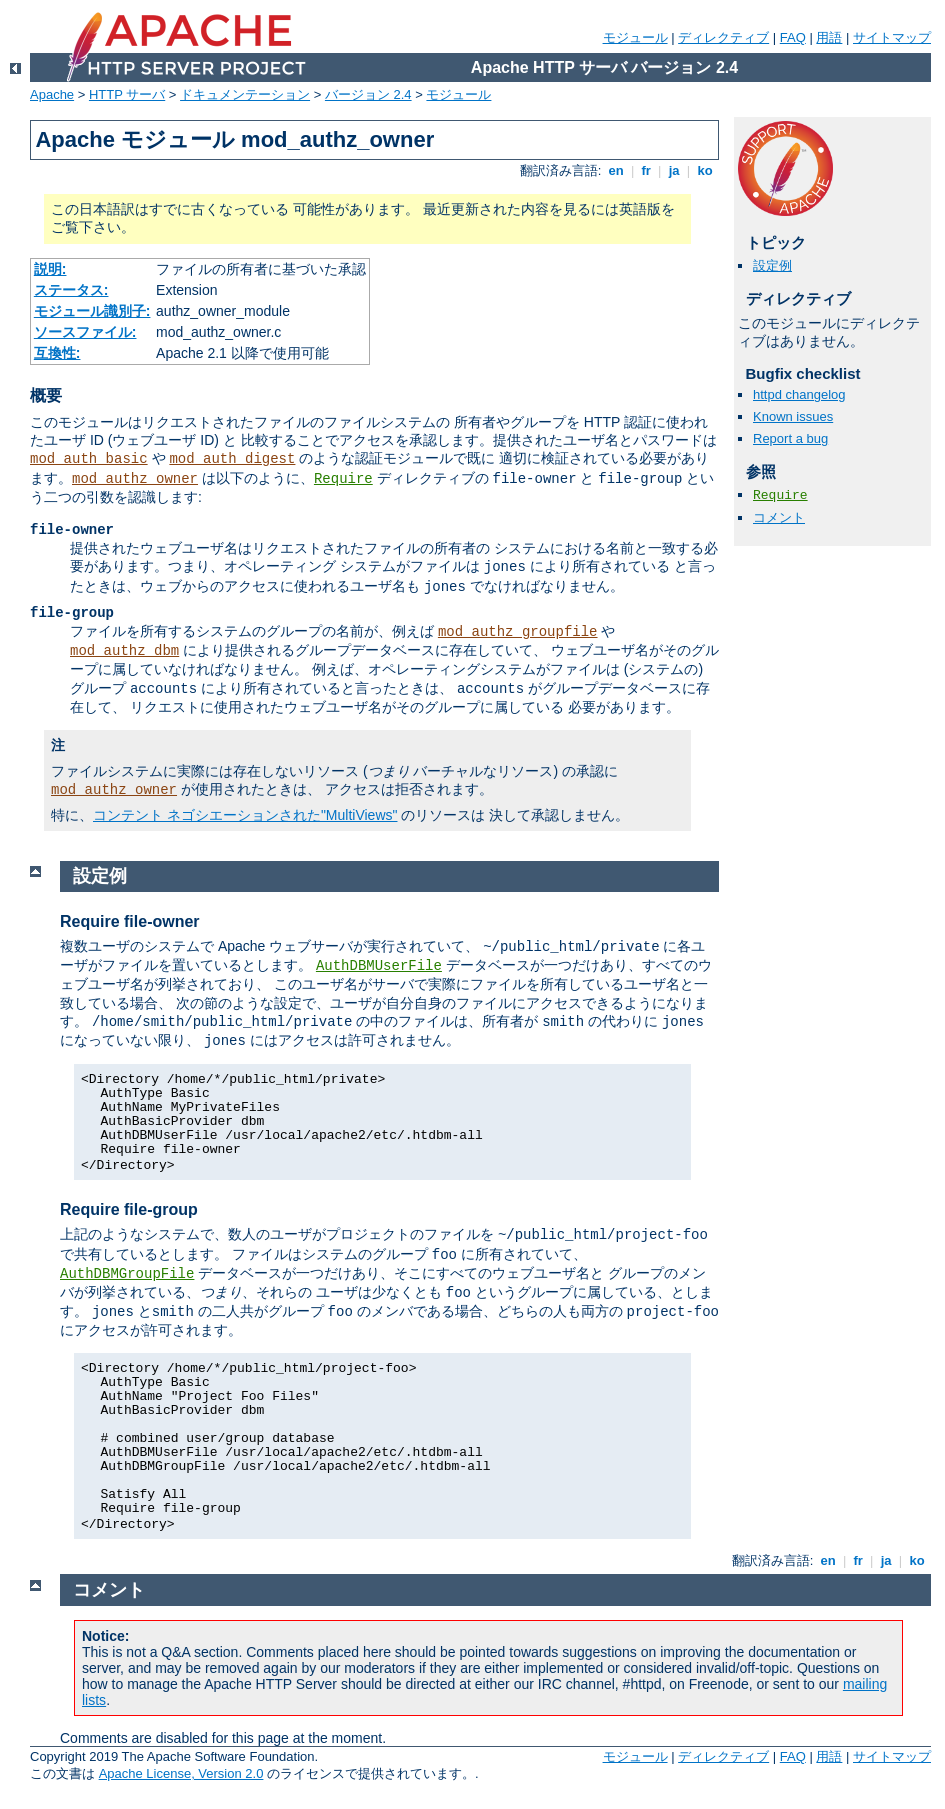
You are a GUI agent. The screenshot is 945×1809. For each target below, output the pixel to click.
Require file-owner (130, 921)
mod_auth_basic (89, 459)
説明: (50, 269)
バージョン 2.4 (368, 94)
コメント (779, 517)
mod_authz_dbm (124, 651)
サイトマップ (892, 37)
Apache (52, 94)
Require (343, 479)
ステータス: (71, 290)
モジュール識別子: (92, 311)
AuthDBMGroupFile (127, 1274)
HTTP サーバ (127, 94)
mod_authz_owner (135, 479)
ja (674, 170)
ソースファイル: (85, 332)
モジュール (635, 37)
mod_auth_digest (232, 459)
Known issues (793, 416)
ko (705, 170)
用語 (829, 37)
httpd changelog (799, 394)
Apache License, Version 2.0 (181, 1773)
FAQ (793, 37)
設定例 (772, 265)
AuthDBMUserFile (379, 966)
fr (646, 170)
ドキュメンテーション (245, 94)
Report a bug (790, 438)
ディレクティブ (723, 37)
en (616, 170)
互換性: (57, 353)
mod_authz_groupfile (518, 632)
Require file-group (129, 1209)
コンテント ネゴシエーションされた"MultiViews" (245, 815)
